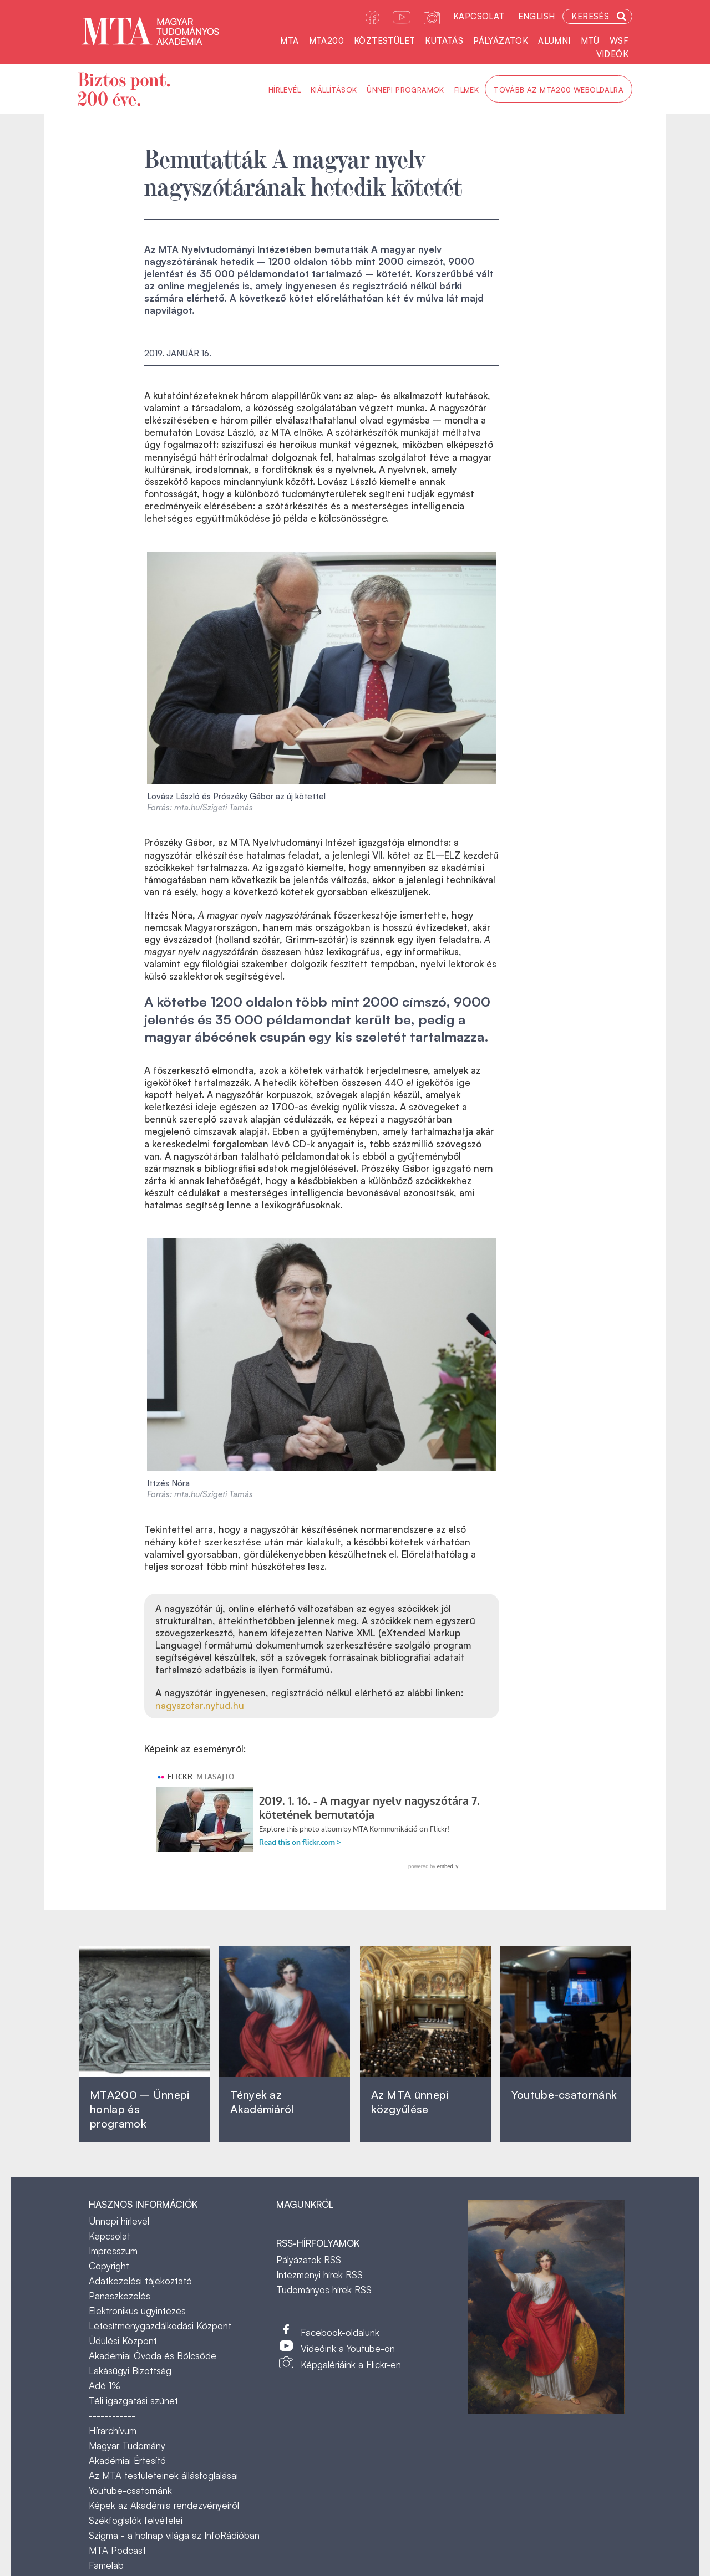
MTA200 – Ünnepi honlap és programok (140, 2109)
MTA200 (326, 40)
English (536, 16)
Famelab (106, 2565)
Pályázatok (500, 40)
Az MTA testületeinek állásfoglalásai (163, 2475)
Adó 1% (104, 2385)
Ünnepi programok (405, 89)
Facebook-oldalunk (340, 2332)
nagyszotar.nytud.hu (199, 1705)
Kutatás (444, 40)
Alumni (554, 40)
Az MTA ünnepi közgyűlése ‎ (410, 2102)
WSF (619, 40)
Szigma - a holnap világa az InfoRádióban (174, 2535)
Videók (612, 54)
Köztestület (384, 40)
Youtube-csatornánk (130, 2490)
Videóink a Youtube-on (348, 2348)
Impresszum (113, 2251)
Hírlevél (284, 89)
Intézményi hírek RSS (319, 2275)
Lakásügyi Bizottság (130, 2370)
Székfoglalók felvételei (135, 2520)
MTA (289, 40)
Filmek (466, 89)
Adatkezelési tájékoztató (140, 2281)
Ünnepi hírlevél (119, 2221)
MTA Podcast (117, 2550)
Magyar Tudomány (127, 2445)
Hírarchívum (112, 2430)
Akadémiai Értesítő (127, 2460)
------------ (112, 2415)
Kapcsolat (479, 16)
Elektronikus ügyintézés (137, 2311)
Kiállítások (334, 89)
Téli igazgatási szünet (133, 2400)
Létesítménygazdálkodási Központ (160, 2326)
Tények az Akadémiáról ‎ (261, 2102)
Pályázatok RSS (308, 2260)
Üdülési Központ (123, 2341)
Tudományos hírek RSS (324, 2290)
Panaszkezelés (119, 2296)
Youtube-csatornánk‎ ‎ (564, 2094)
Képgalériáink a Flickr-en (351, 2364)
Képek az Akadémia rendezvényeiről (164, 2505)
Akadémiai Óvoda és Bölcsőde (152, 2355)
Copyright (109, 2266)
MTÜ (590, 40)
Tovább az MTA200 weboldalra (558, 89)
